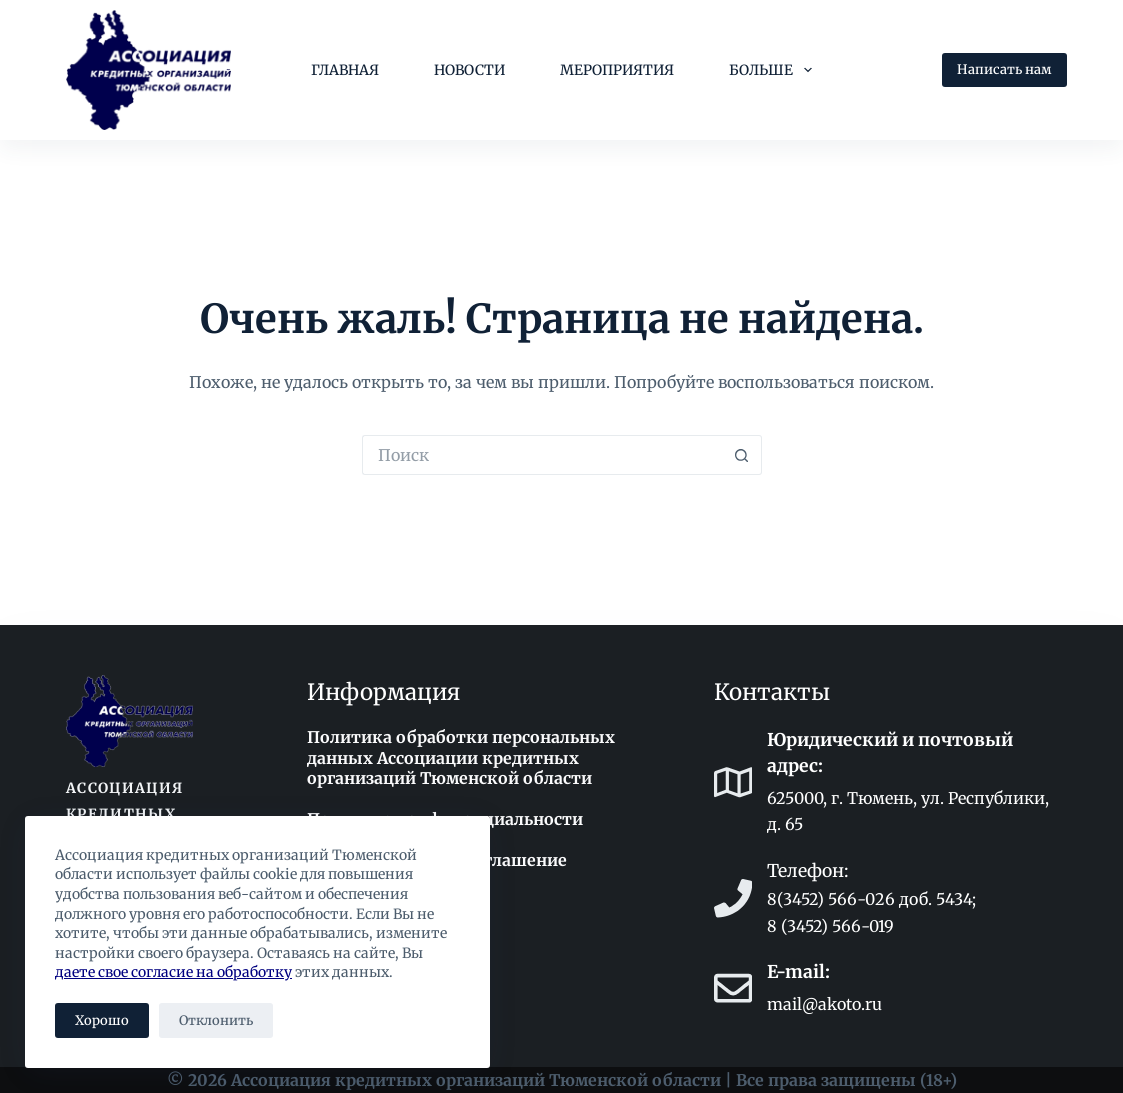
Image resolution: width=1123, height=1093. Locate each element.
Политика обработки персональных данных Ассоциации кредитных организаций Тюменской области (461, 758)
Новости (469, 70)
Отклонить (216, 1020)
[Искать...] (542, 455)
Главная (345, 70)
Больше (774, 70)
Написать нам (1004, 69)
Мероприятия (617, 70)
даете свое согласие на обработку (173, 972)
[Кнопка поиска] (742, 455)
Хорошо (102, 1020)
